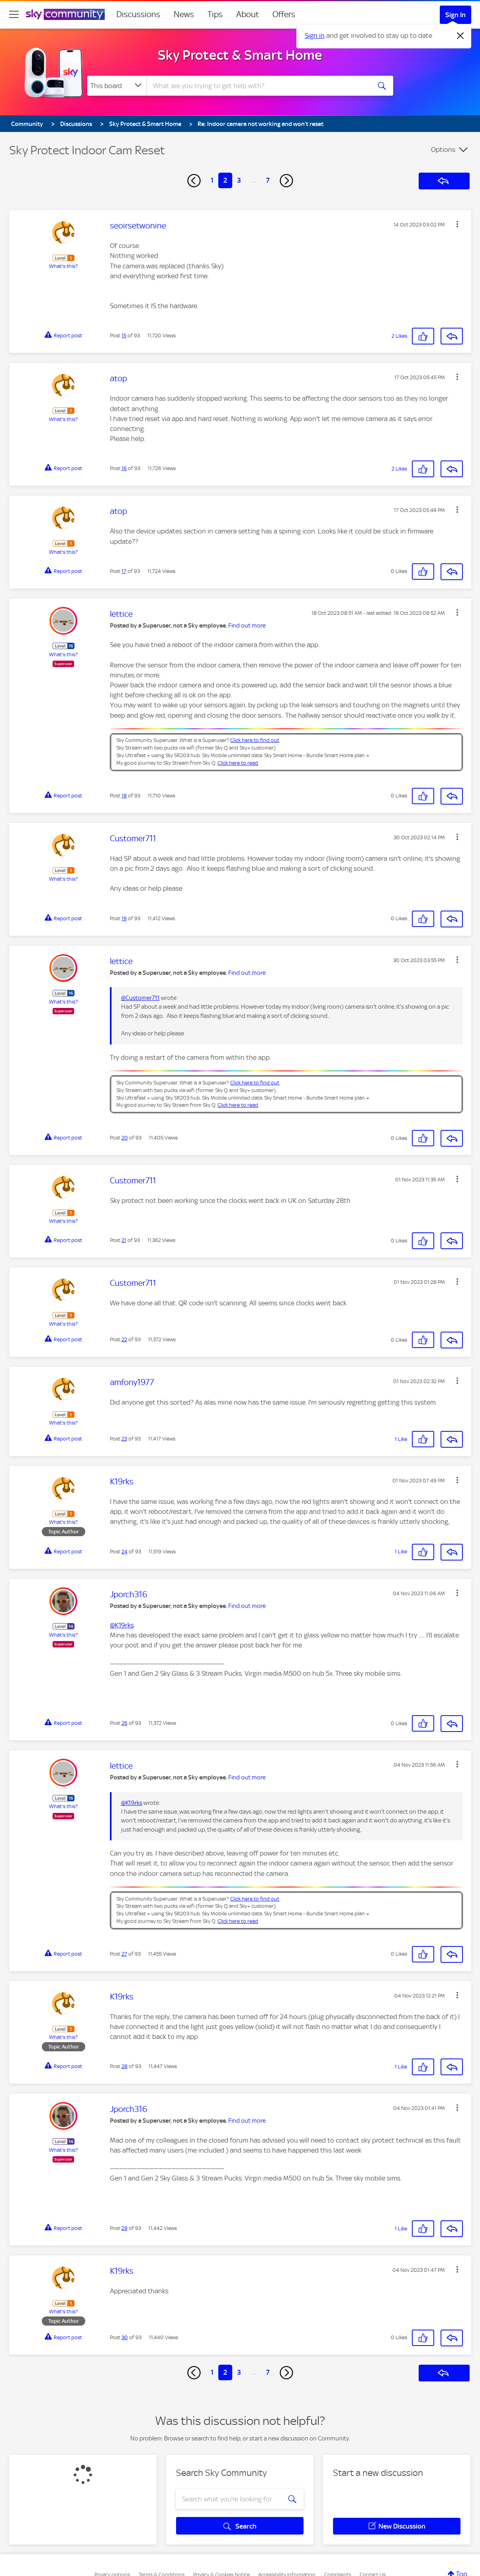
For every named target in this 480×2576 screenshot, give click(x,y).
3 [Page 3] (239, 180)
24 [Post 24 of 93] (124, 1552)
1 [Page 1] (212, 180)
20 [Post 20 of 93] (124, 1138)
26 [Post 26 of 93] (124, 1723)
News (184, 14)
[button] (457, 224)
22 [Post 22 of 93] (124, 1339)
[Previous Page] (194, 181)
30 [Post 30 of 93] (124, 2337)
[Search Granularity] (117, 86)
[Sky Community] (65, 14)
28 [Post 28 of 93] (124, 2066)
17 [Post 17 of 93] (123, 571)
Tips (215, 14)
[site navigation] (14, 14)
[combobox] (257, 86)
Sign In (455, 15)
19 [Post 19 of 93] (124, 918)
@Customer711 (140, 998)
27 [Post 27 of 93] (124, 1954)
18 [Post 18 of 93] (124, 796)
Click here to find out (254, 740)
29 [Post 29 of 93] (124, 2228)
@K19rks (122, 1625)
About (247, 14)
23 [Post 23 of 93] (124, 1439)
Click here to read (237, 763)
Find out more (247, 625)
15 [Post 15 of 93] (123, 335)
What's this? (63, 266)
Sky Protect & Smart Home (240, 55)
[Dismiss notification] (460, 36)
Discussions (138, 14)
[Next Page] (286, 181)
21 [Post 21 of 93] (123, 1240)
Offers (283, 14)
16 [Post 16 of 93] (124, 468)
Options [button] (443, 149)
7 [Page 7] (268, 180)
